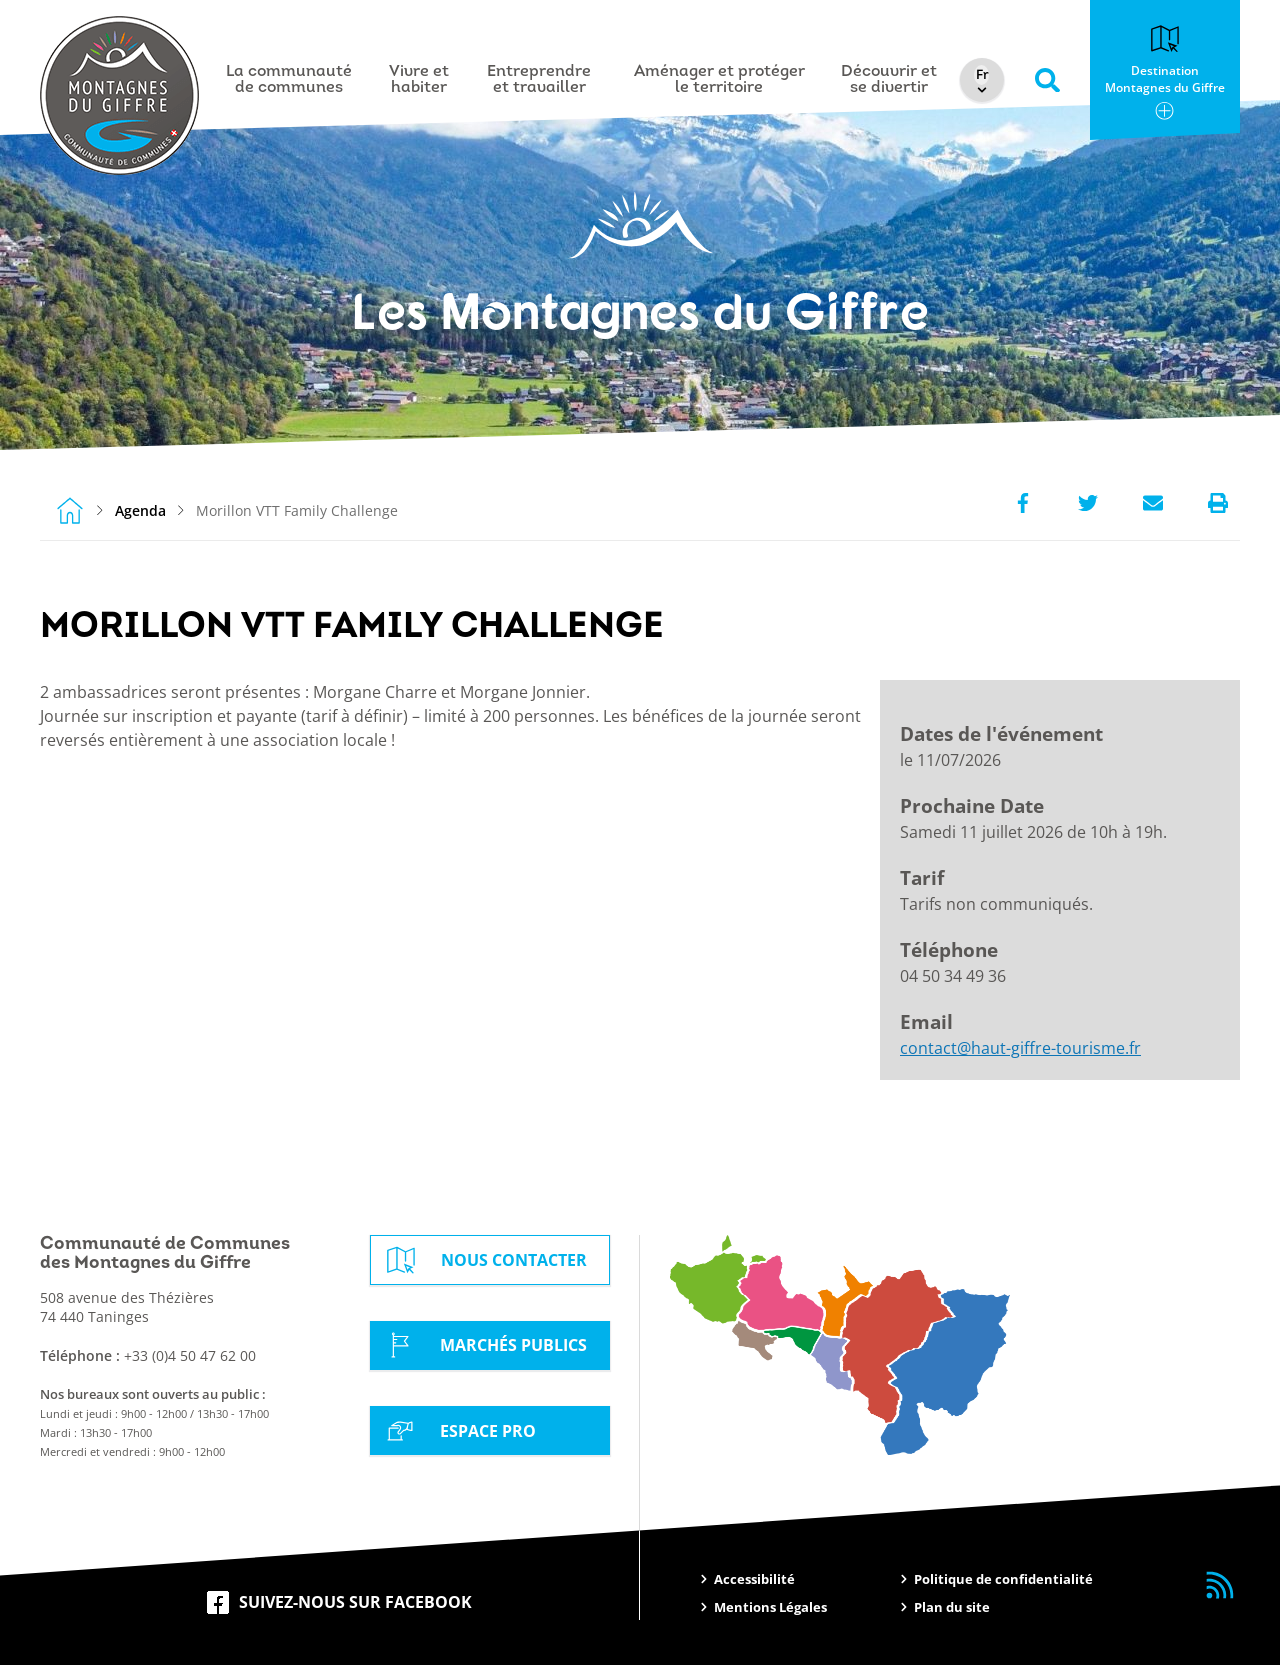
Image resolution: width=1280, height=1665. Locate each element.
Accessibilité (754, 1579)
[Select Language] (982, 75)
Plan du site (952, 1607)
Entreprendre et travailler (539, 80)
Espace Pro (458, 1430)
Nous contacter (484, 1260)
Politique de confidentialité (1003, 1579)
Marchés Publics (483, 1345)
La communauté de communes (289, 80)
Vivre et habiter (419, 80)
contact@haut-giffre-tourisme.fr (1020, 1048)
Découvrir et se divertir (889, 80)
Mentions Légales (770, 1607)
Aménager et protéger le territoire (719, 80)
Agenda (140, 510)
